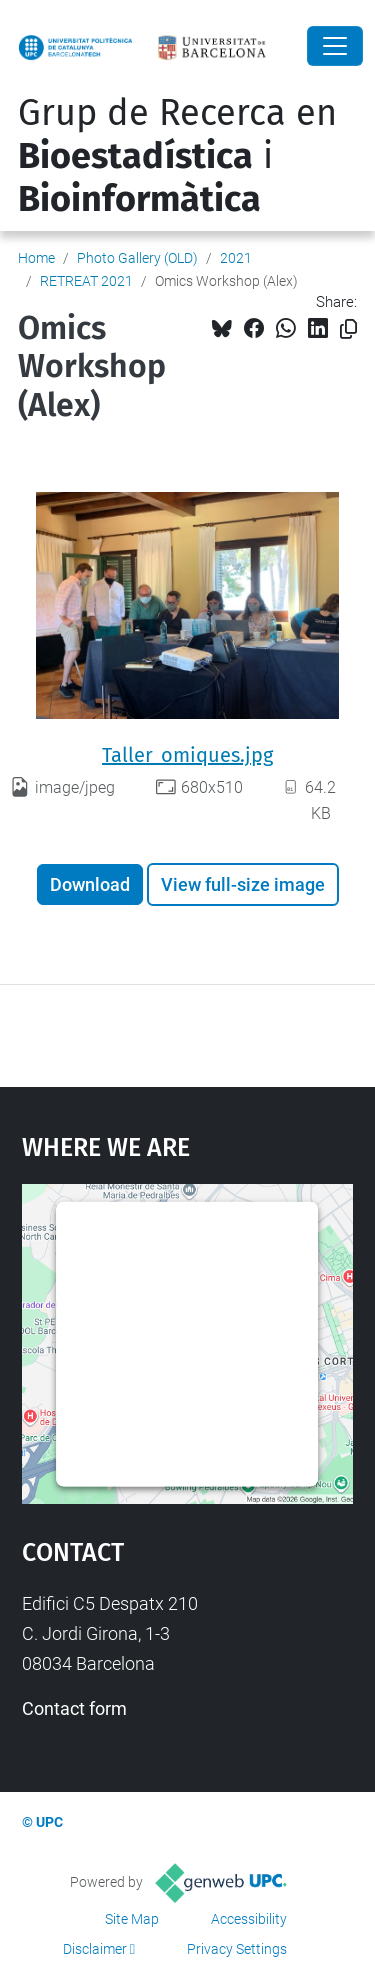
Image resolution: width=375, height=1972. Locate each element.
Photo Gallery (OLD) (137, 258)
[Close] (335, 46)
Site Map (132, 1919)
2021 (236, 258)
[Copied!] (348, 329)
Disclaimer (95, 1949)
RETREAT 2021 (86, 281)
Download (90, 884)
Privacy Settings (237, 1949)
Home (36, 258)
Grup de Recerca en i (177, 156)
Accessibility (249, 1919)
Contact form (74, 1708)
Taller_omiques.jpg (187, 755)
